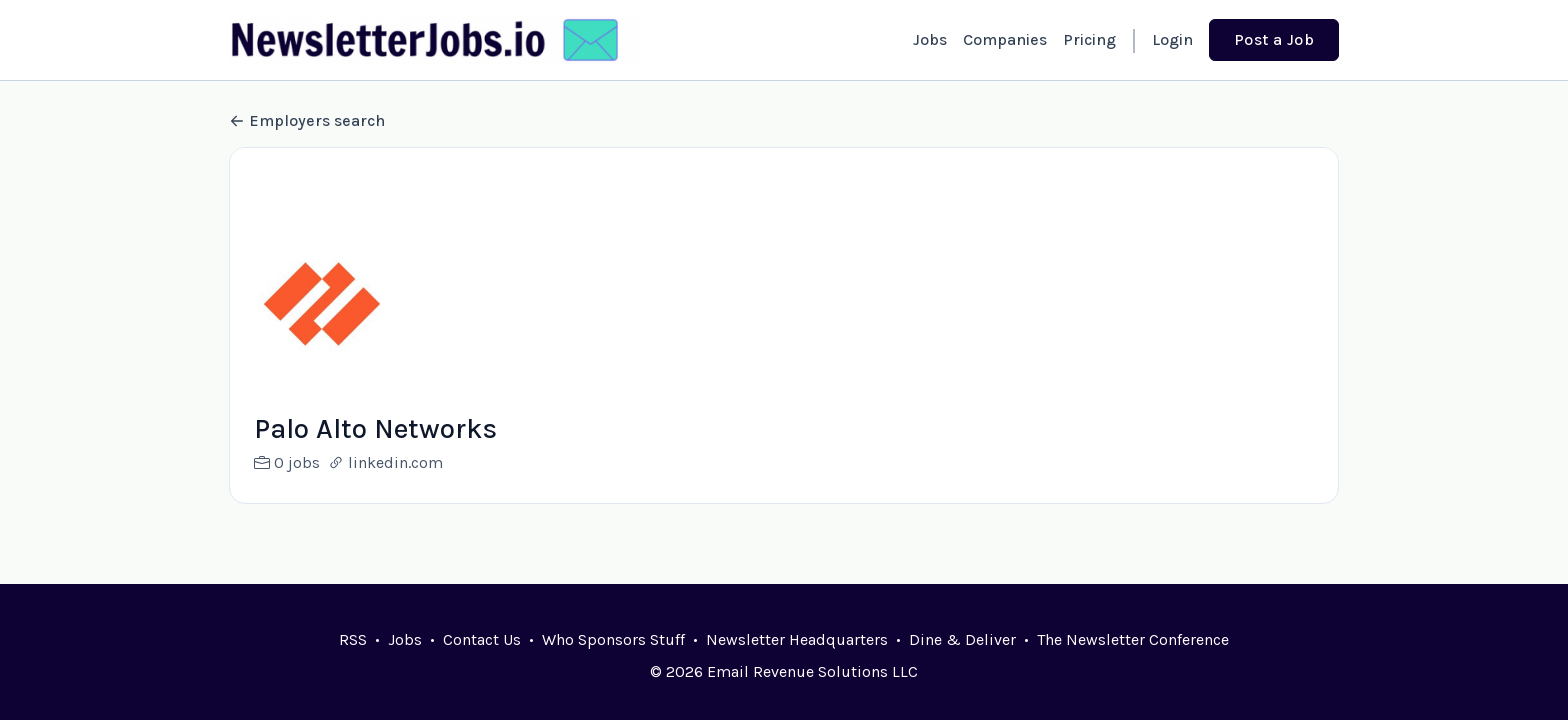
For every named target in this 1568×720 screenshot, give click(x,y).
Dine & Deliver (962, 639)
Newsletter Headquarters (797, 639)
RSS (353, 639)
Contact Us (482, 639)
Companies (1005, 39)
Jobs (930, 39)
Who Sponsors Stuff (613, 639)
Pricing (1089, 39)
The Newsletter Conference (1133, 639)
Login (1172, 39)
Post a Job (1274, 39)
